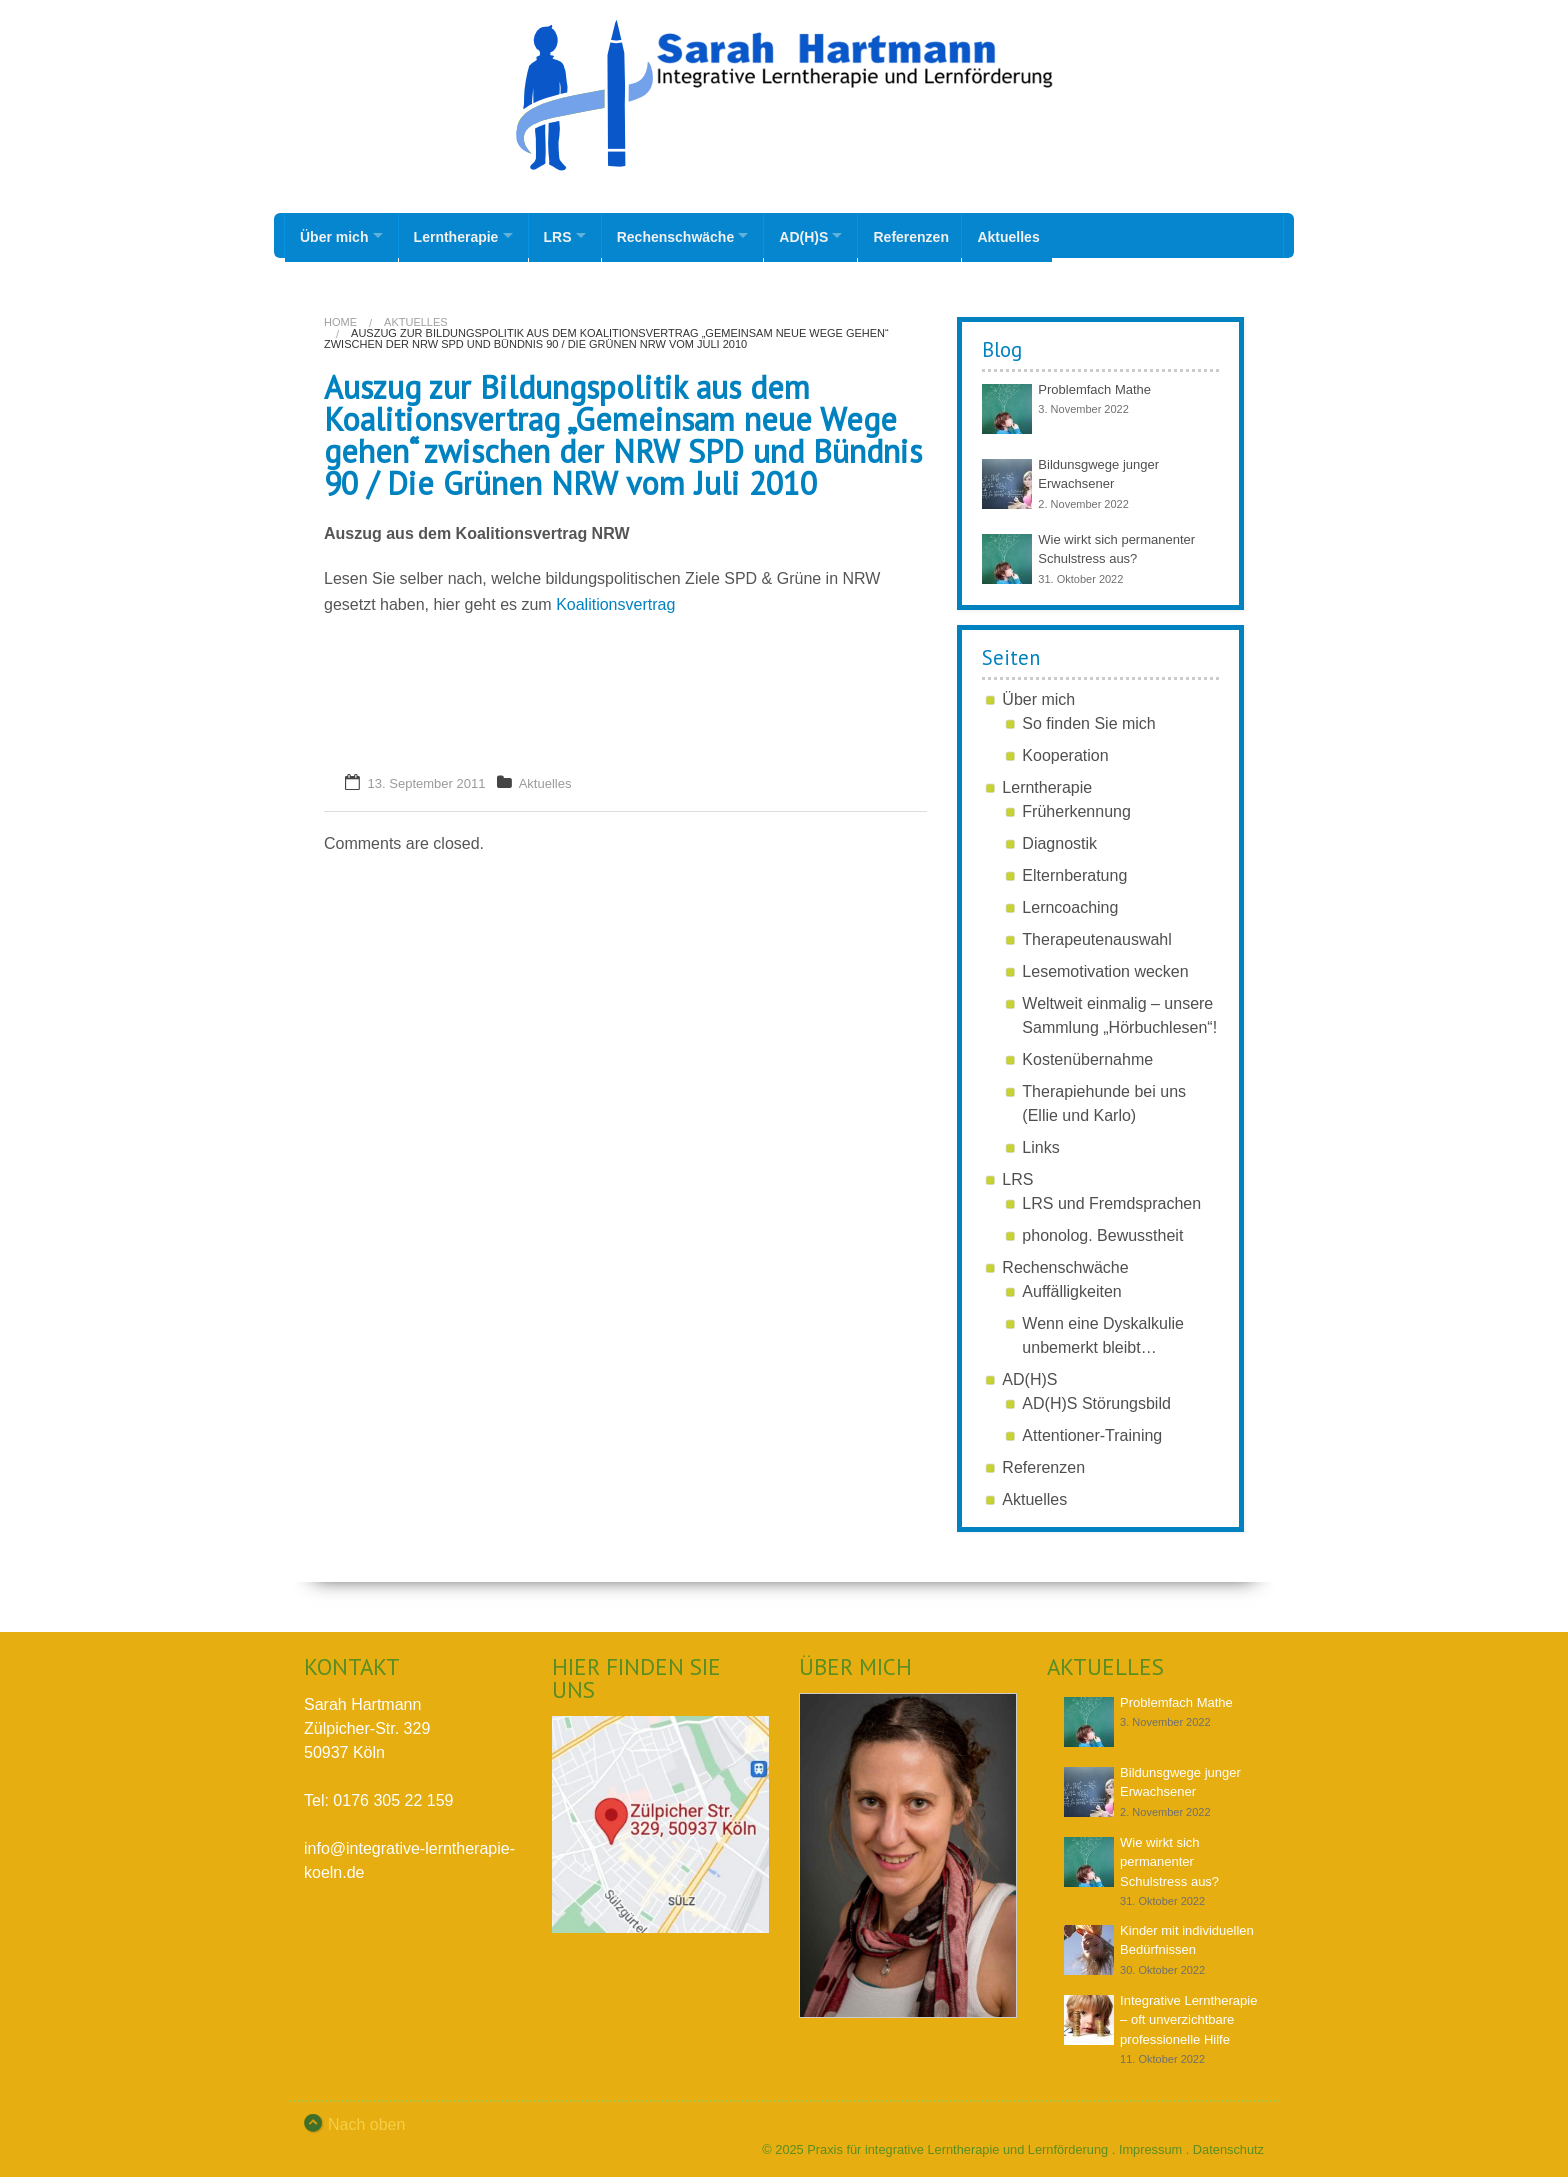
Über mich (334, 235)
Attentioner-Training (1092, 1431)
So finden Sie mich (1088, 719)
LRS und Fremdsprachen (1111, 1199)
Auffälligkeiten (1071, 1287)
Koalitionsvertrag (615, 600)
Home (340, 318)
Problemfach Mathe (1094, 385)
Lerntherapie (461, 235)
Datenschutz (1228, 2145)
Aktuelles (1040, 235)
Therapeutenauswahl (1096, 935)
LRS (569, 235)
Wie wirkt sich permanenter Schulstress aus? (1169, 1858)
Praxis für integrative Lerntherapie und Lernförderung (957, 2145)
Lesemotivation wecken (1105, 967)
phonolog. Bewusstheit (1102, 1231)
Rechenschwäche (693, 235)
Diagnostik (1059, 839)
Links (1040, 1143)
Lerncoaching (1070, 903)
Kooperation (1065, 751)
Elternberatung (1074, 871)
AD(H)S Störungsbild (1096, 1399)
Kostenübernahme (1087, 1055)
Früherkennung (1076, 807)
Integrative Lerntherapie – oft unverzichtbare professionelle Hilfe (1188, 2016)
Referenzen (940, 235)
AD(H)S (827, 235)
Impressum (1150, 2145)
